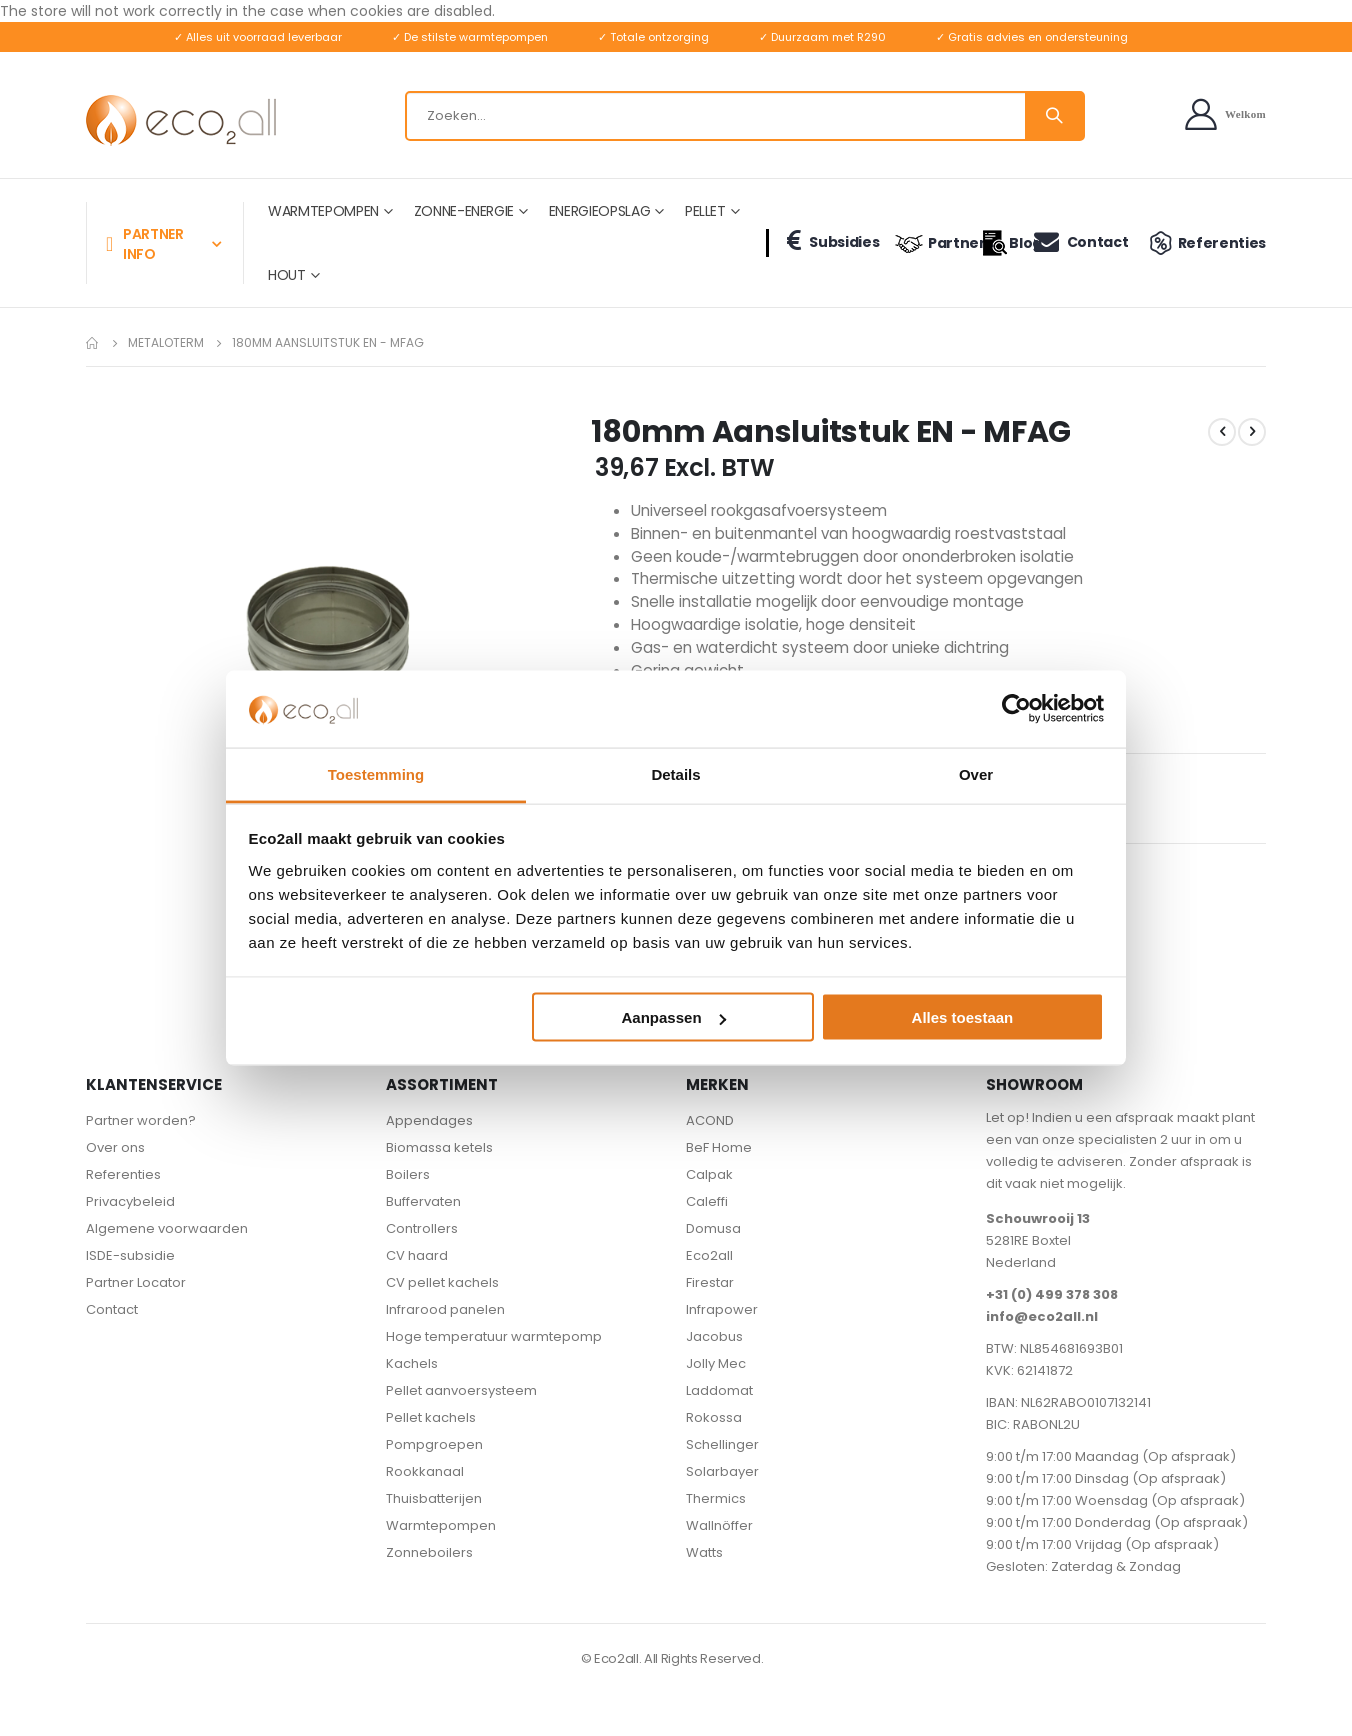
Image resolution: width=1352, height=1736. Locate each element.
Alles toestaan (963, 1017)
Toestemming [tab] (376, 773)
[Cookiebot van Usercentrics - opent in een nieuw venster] (1016, 709)
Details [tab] (675, 773)
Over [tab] (976, 773)
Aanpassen (674, 1017)
